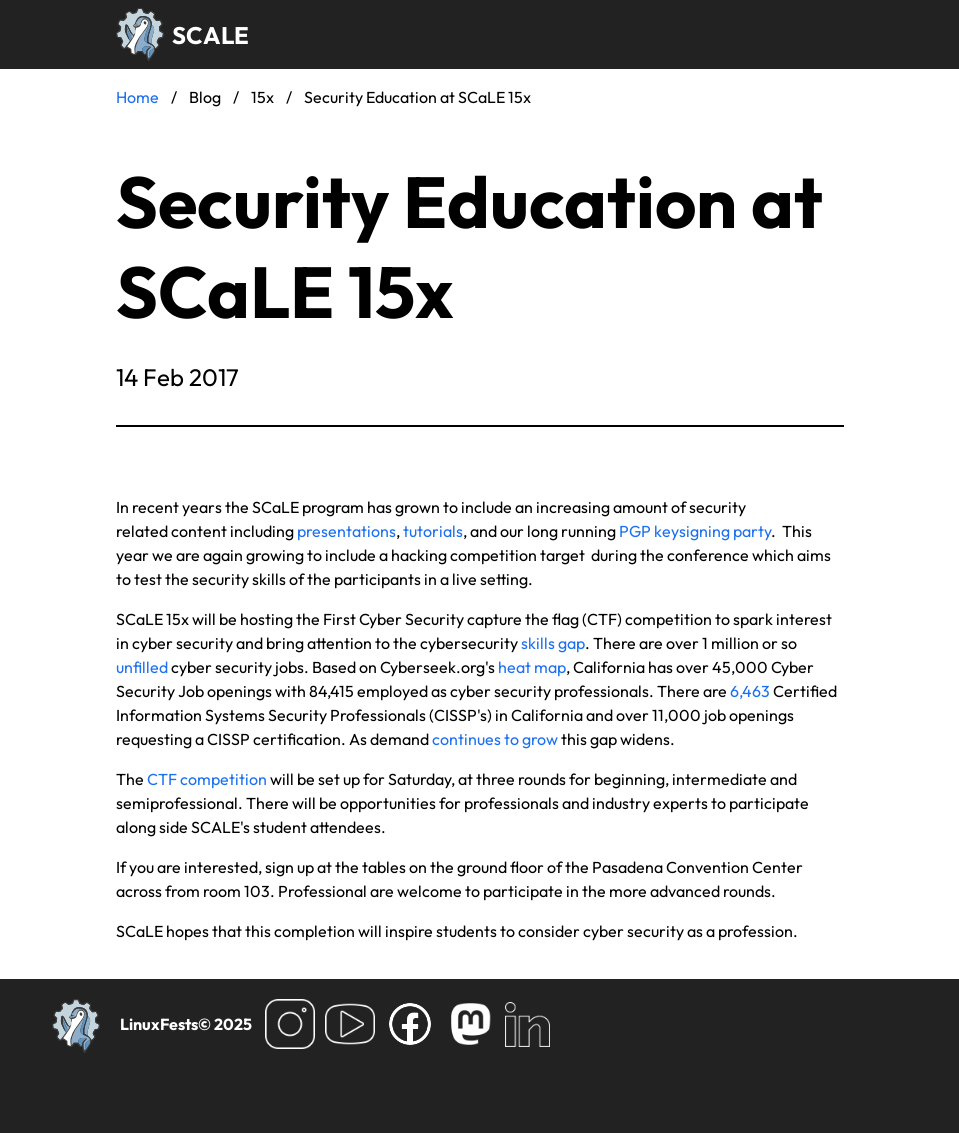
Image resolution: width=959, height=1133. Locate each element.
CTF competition (207, 779)
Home (137, 97)
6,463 (750, 691)
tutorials (433, 531)
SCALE (210, 35)
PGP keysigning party (695, 531)
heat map (532, 667)
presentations (346, 531)
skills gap (553, 643)
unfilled (142, 667)
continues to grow (495, 739)
